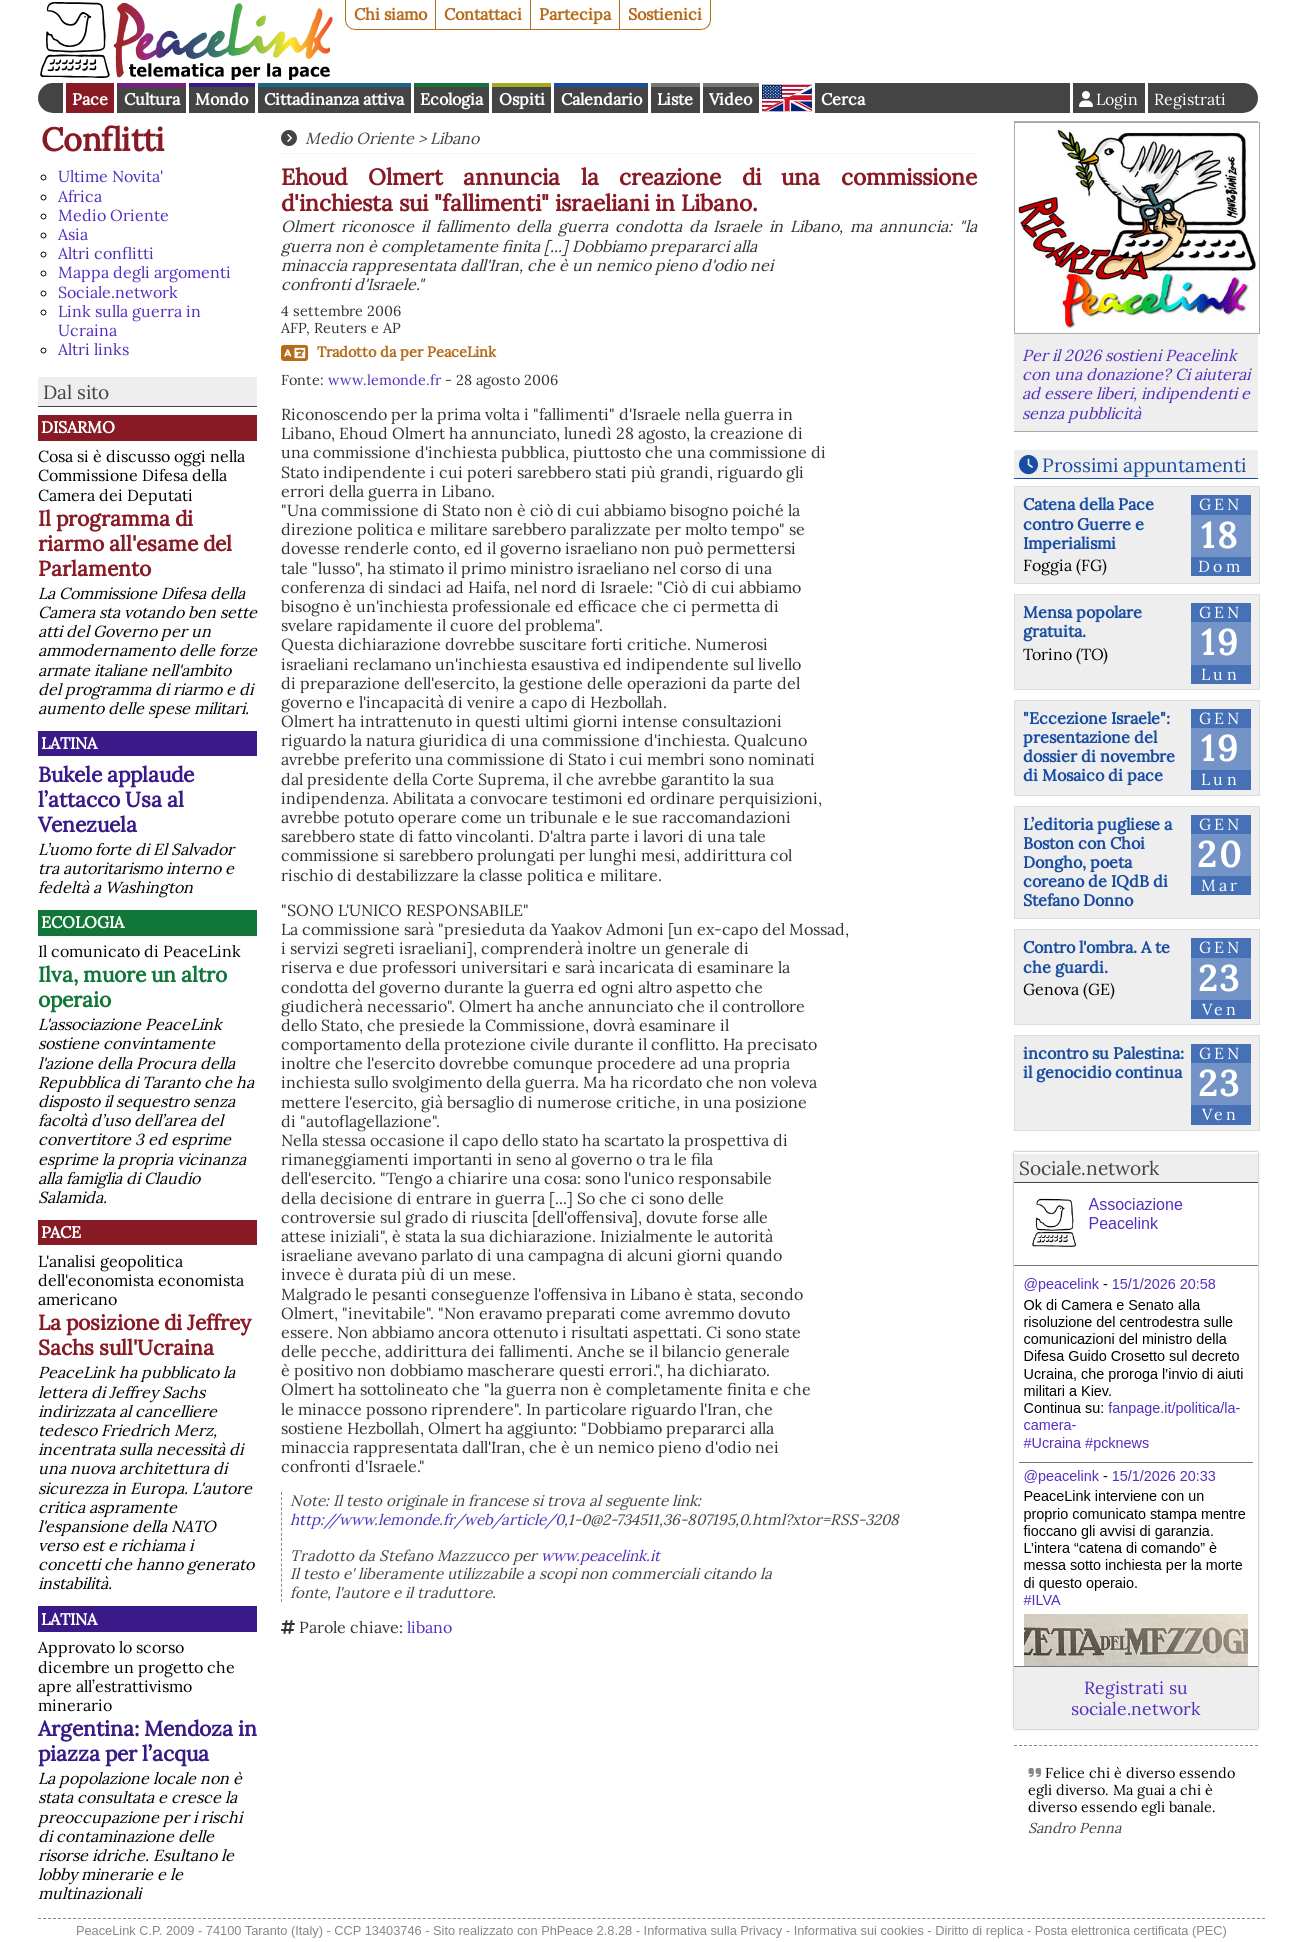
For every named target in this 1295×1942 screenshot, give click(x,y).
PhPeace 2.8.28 (586, 1930)
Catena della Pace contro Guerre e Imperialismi (1088, 523)
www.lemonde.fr (384, 380)
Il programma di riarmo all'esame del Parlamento (135, 543)
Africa (80, 196)
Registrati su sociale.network (1135, 1698)
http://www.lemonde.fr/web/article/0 (427, 1519)
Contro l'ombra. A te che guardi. (1096, 956)
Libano (454, 138)
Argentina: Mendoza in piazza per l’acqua (147, 1741)
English (787, 98)
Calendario (601, 99)
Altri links (93, 349)
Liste (675, 99)
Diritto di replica (979, 1930)
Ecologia (451, 99)
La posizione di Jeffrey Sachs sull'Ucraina (144, 1335)
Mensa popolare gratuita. (1082, 621)
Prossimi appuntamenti (1144, 465)
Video (730, 99)
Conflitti (102, 139)
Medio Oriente (113, 215)
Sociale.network (118, 292)
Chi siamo (390, 14)
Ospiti (522, 99)
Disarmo (78, 427)
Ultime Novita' (110, 176)
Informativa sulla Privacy (713, 1930)
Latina (69, 743)
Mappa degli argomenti (144, 272)
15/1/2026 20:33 (1164, 1476)
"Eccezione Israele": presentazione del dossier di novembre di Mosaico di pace (1099, 747)
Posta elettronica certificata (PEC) (1131, 1930)
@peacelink (1061, 1284)
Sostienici (665, 14)
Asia (73, 234)
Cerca (843, 99)
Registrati (1190, 99)
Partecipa (575, 14)
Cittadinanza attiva (334, 99)
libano (429, 1627)
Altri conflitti (106, 253)
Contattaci (483, 14)
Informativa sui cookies (859, 1930)
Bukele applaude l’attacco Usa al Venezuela (116, 799)
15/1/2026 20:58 (1164, 1284)
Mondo (221, 99)
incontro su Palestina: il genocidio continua (1103, 1062)
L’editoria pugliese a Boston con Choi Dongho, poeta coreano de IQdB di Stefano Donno (1097, 862)
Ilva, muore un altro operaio (132, 987)
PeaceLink (461, 352)
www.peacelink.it (600, 1555)
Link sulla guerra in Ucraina (129, 320)
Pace (90, 99)
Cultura (152, 99)
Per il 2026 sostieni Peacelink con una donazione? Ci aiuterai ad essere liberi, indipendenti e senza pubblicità (1136, 384)
